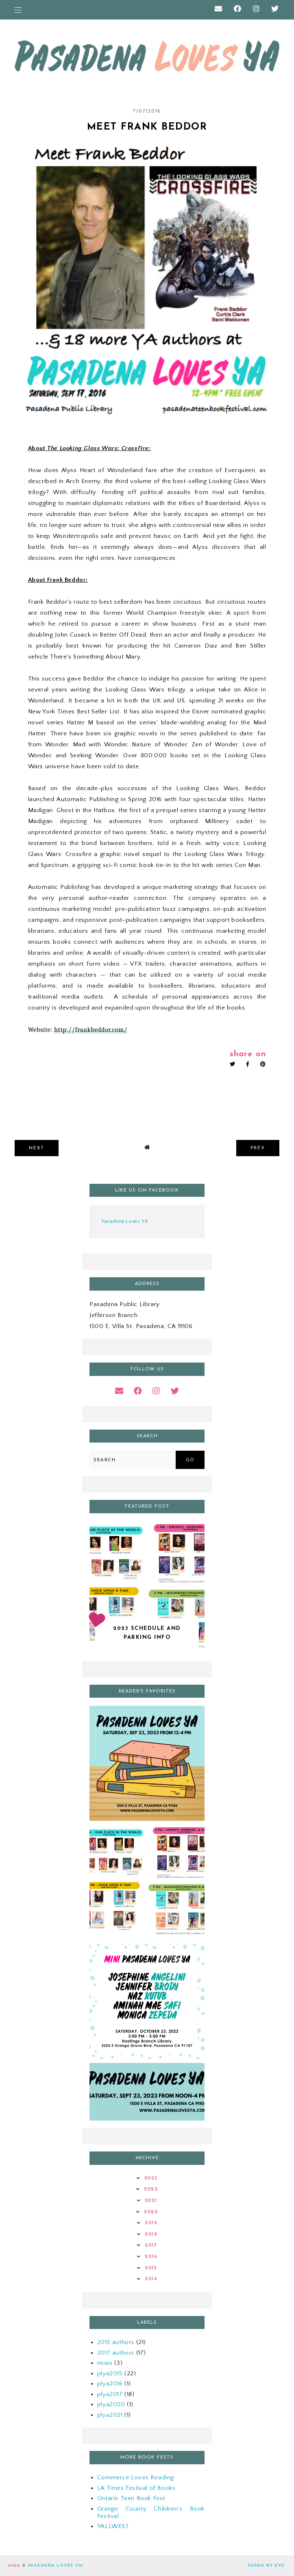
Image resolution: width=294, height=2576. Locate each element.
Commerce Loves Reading (135, 2477)
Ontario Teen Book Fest (131, 2498)
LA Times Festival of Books (136, 2488)
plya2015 (110, 2373)
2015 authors (115, 2342)
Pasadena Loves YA (125, 1221)
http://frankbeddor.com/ (90, 1029)
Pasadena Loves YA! (56, 2565)
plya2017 (110, 2394)
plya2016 (110, 2383)
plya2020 (111, 2404)
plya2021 (110, 2414)
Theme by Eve (266, 2565)
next (36, 1148)
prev (257, 1148)
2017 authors (115, 2352)
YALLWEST (113, 2526)
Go (190, 1460)
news (104, 2362)
